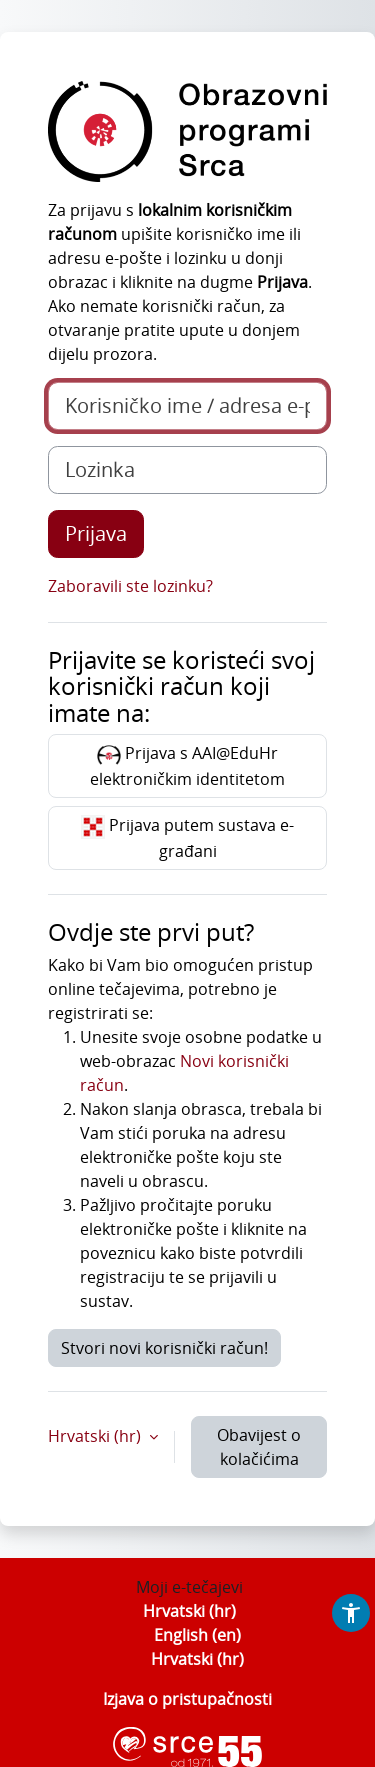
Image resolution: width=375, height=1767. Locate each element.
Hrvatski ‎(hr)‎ (189, 1611)
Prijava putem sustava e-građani (187, 838)
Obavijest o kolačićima (259, 1447)
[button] (351, 1613)
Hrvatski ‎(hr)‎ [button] (96, 1436)
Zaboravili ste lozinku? (130, 586)
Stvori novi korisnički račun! (164, 1348)
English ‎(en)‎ (197, 1635)
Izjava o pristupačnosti (187, 1699)
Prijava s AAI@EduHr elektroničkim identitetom (187, 766)
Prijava (96, 533)
